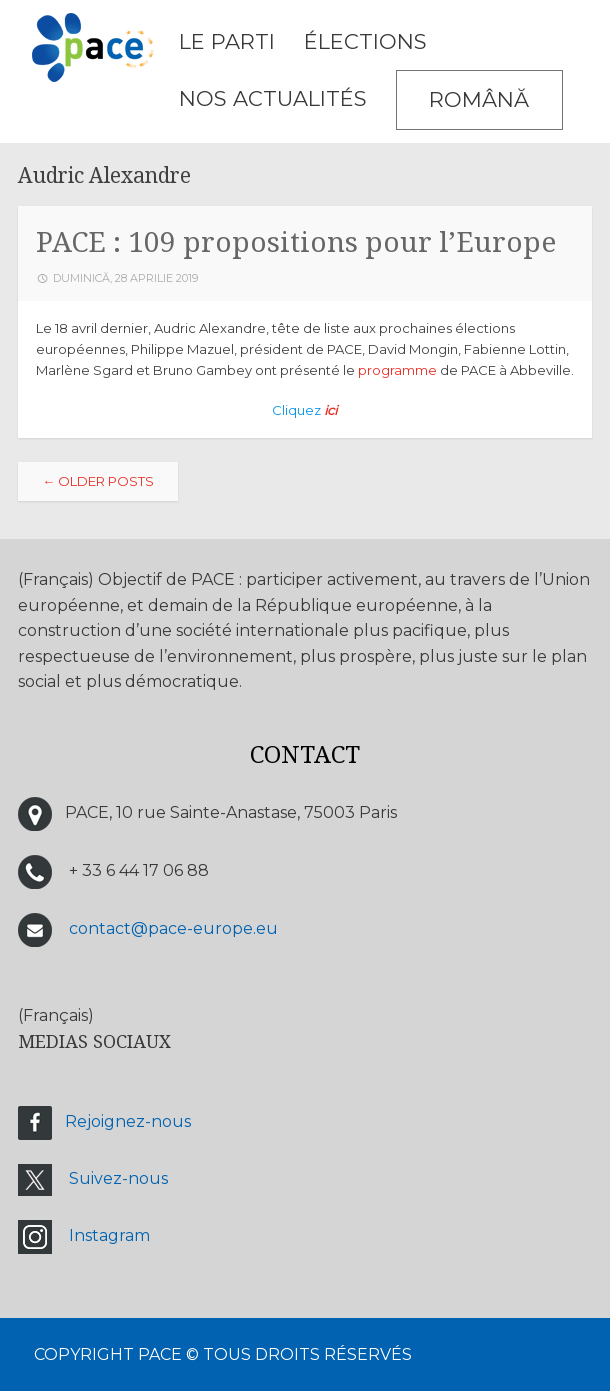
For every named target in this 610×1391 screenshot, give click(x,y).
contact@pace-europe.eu (173, 929)
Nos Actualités (273, 98)
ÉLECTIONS (365, 41)
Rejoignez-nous (128, 1121)
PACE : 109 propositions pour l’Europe (296, 242)
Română (479, 99)
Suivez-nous (118, 1178)
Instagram (109, 1235)
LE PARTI (227, 41)
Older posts (98, 481)
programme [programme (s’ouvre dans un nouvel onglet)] (397, 370)
